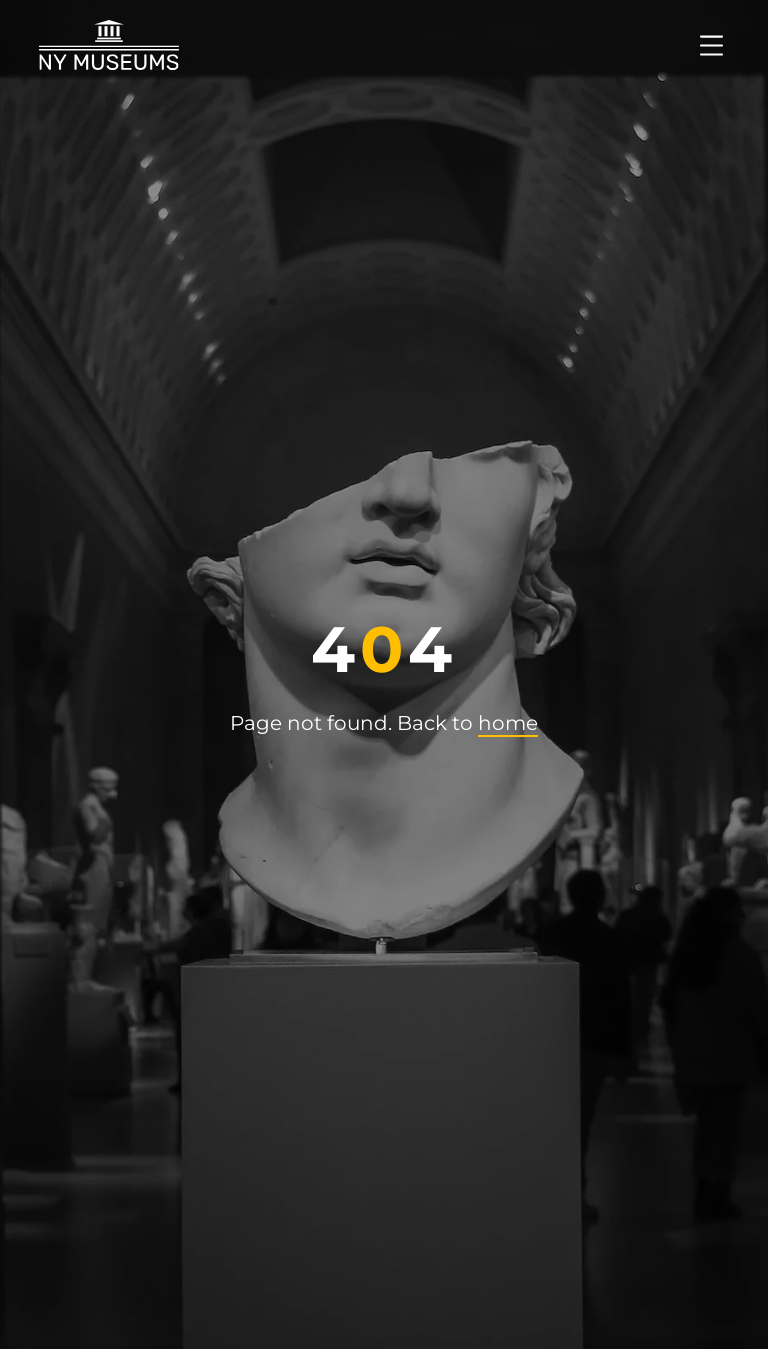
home (508, 723)
